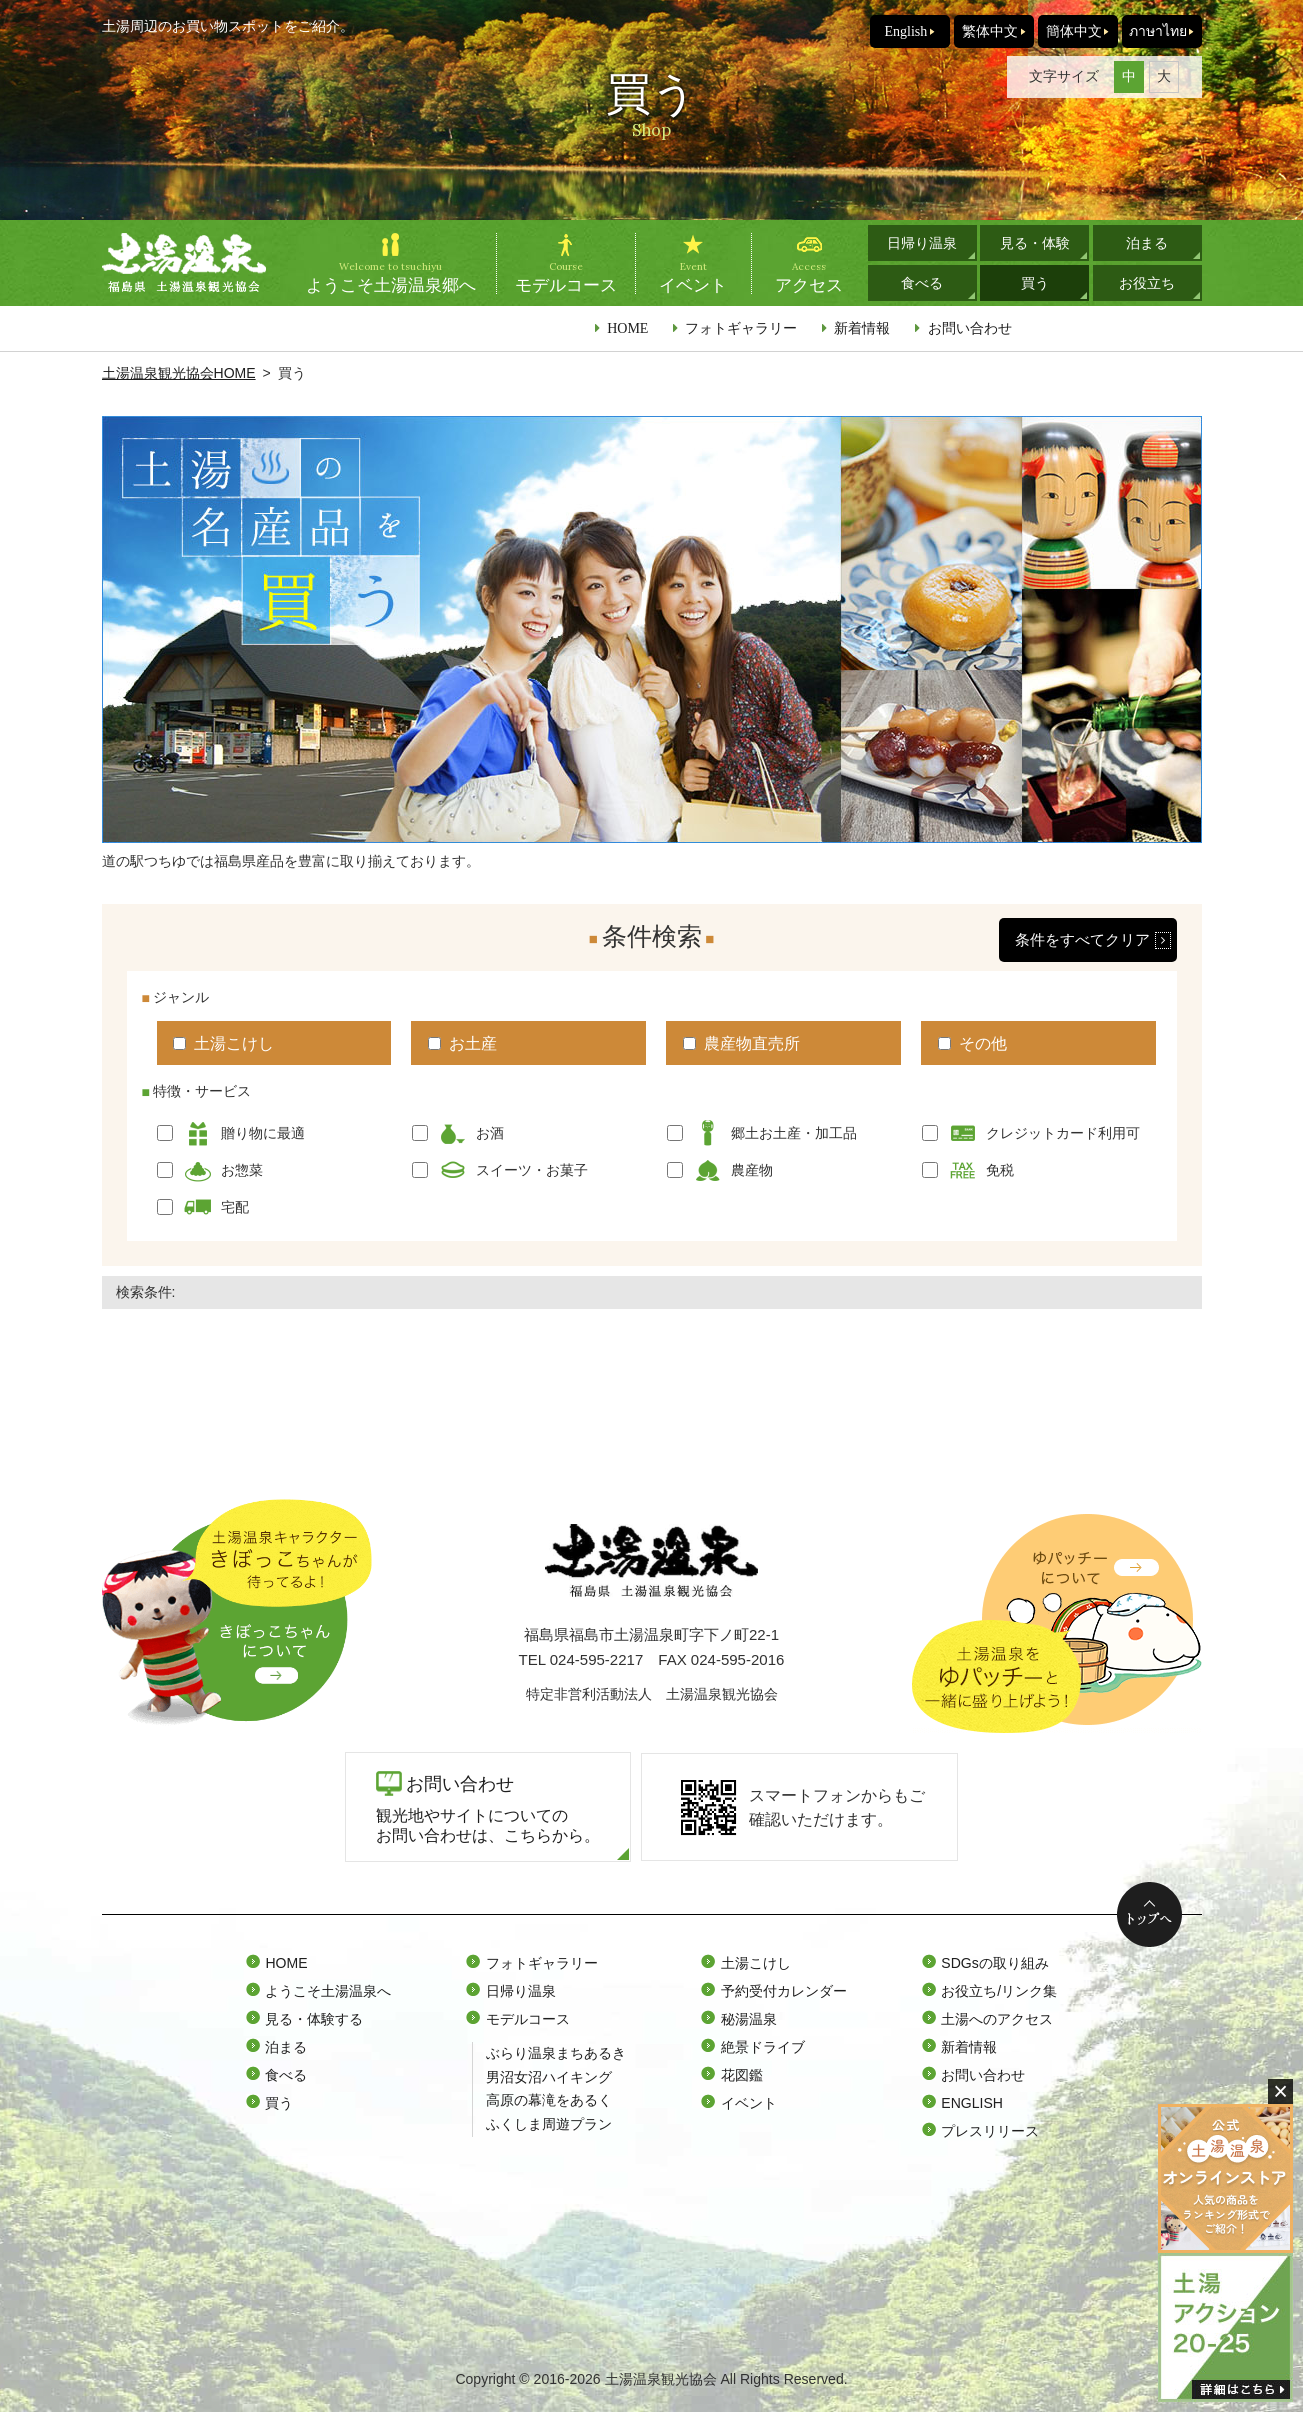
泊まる (1147, 243)
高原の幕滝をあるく (549, 2100)
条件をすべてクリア (1082, 939)
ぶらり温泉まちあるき (556, 2053)
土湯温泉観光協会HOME (179, 373)
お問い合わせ (970, 328)
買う (1035, 283)
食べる (922, 283)
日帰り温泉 (922, 243)
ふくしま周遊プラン (549, 2124)
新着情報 (862, 328)
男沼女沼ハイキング (549, 2077)
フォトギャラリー (741, 328)
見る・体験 (1035, 243)
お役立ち (1147, 283)
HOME (627, 328)
